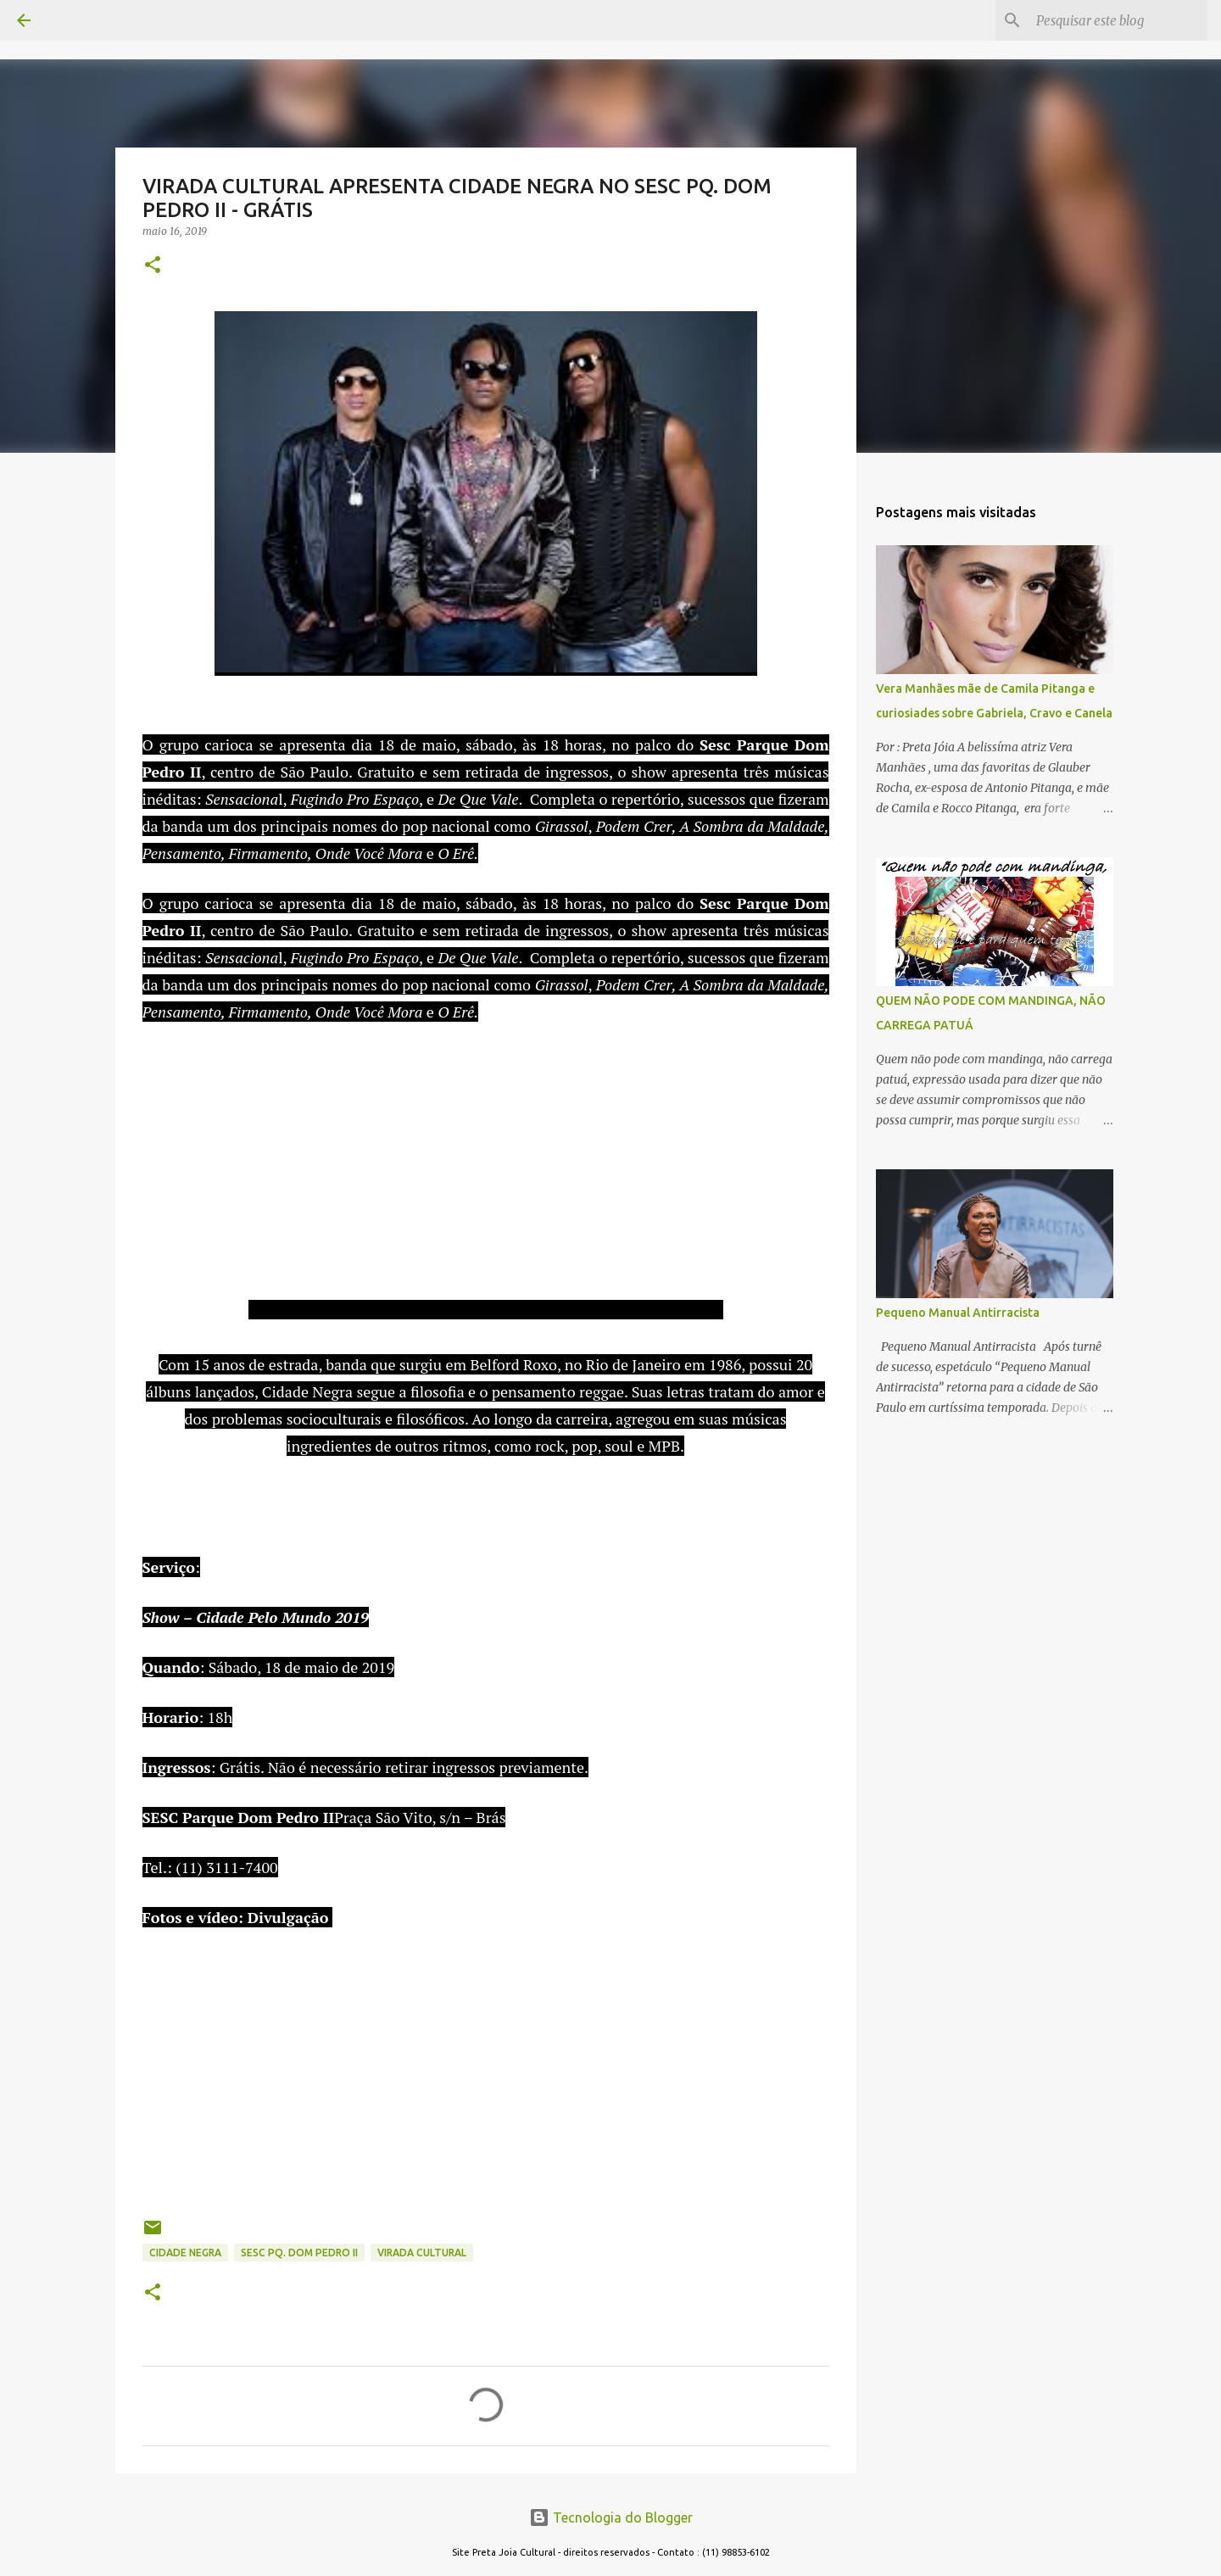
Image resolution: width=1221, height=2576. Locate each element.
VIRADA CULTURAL (421, 2252)
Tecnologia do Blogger (611, 2517)
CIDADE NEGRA (185, 2252)
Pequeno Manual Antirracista (958, 1312)
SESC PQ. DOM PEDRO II (299, 2252)
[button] (152, 265)
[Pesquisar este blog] (1118, 20)
